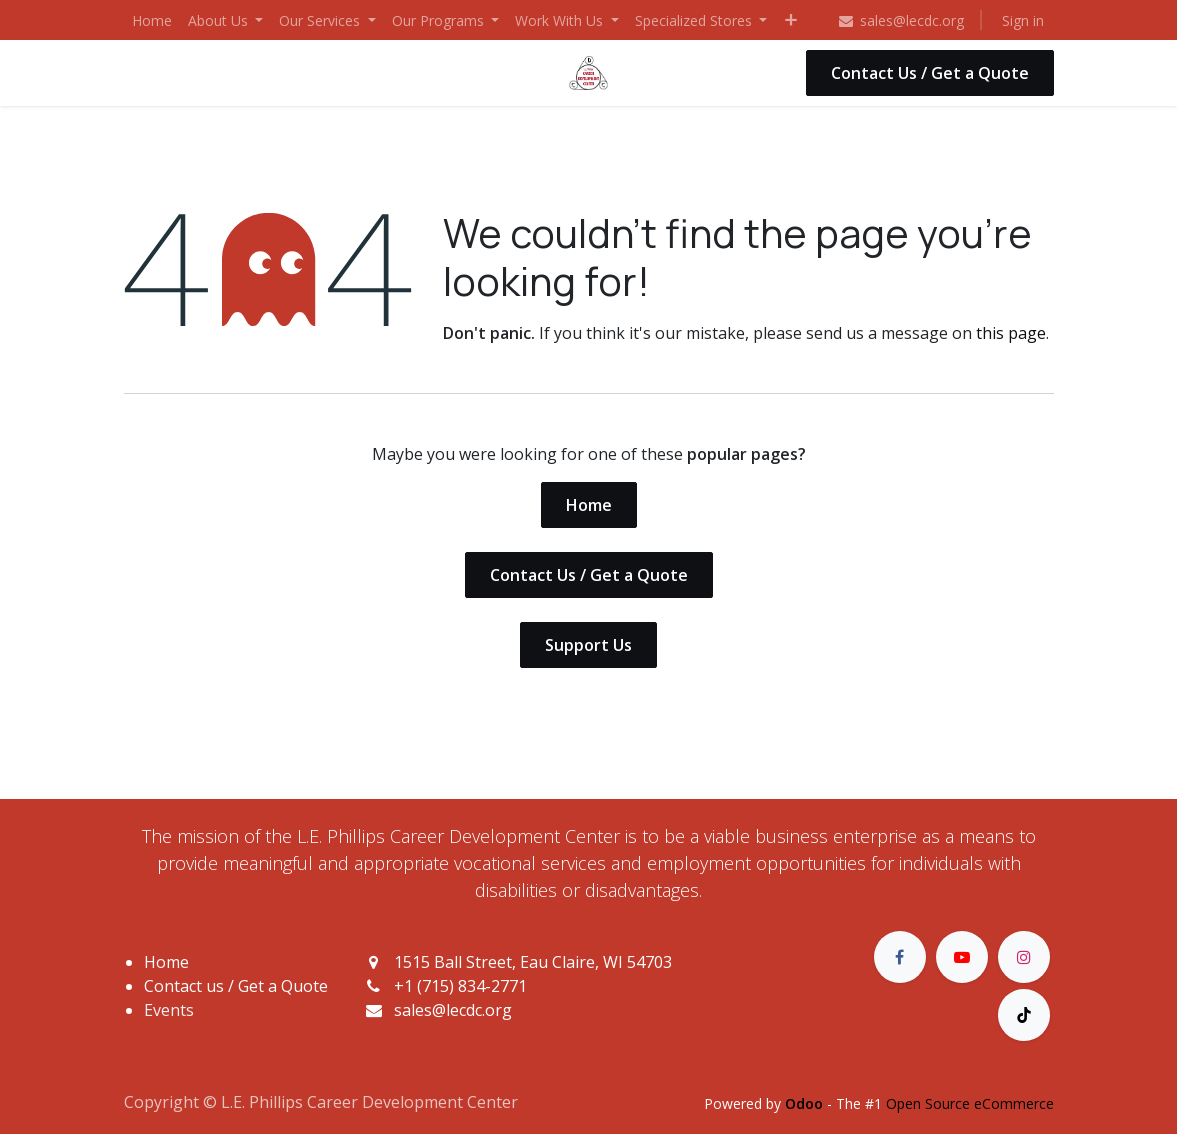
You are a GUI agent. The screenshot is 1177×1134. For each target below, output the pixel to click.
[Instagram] (1024, 957)
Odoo (806, 1103)
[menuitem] (152, 20)
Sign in (1023, 20)
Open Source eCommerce (970, 1103)
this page (1011, 333)
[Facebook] (900, 957)
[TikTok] (1024, 1015)
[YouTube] (962, 957)
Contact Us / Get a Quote (930, 73)
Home (589, 505)
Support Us (588, 645)
